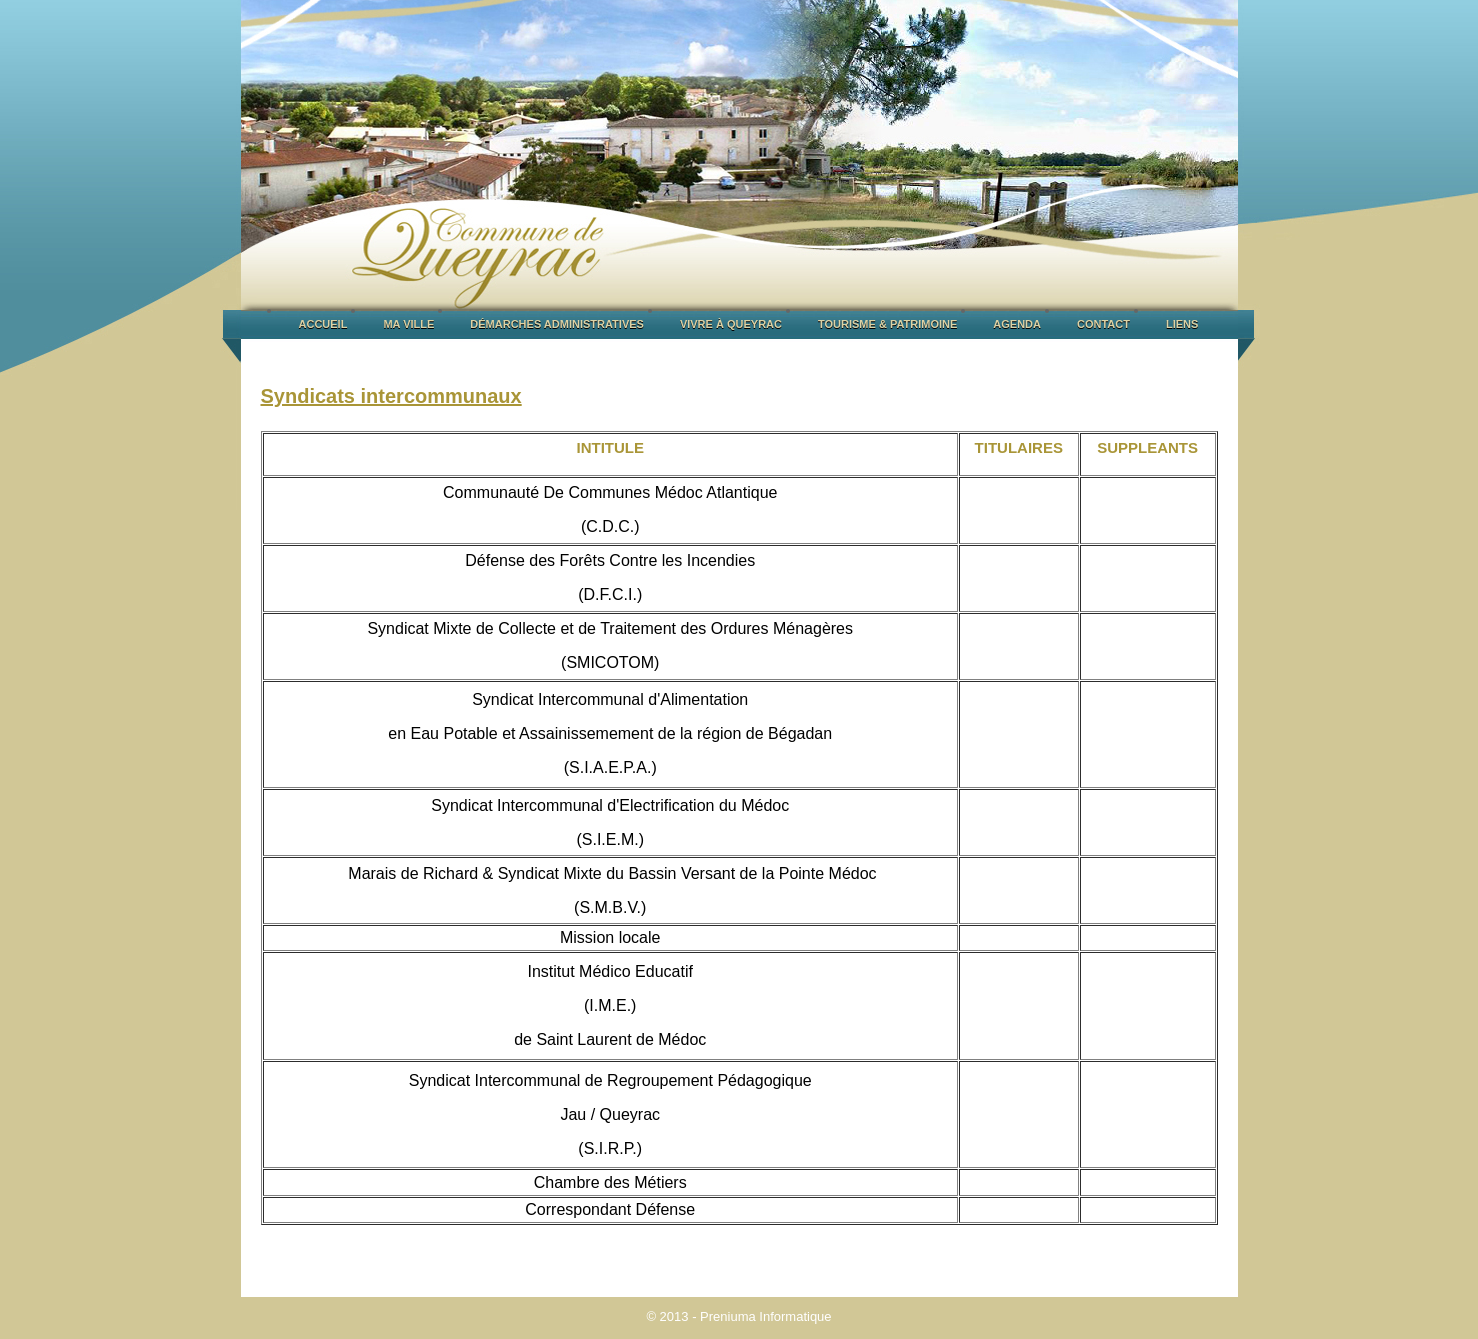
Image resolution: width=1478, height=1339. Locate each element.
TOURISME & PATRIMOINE (887, 324)
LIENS (1182, 324)
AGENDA (1017, 324)
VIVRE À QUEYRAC (731, 324)
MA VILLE (408, 324)
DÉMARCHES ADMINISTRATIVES (557, 324)
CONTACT (1103, 324)
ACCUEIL (323, 324)
